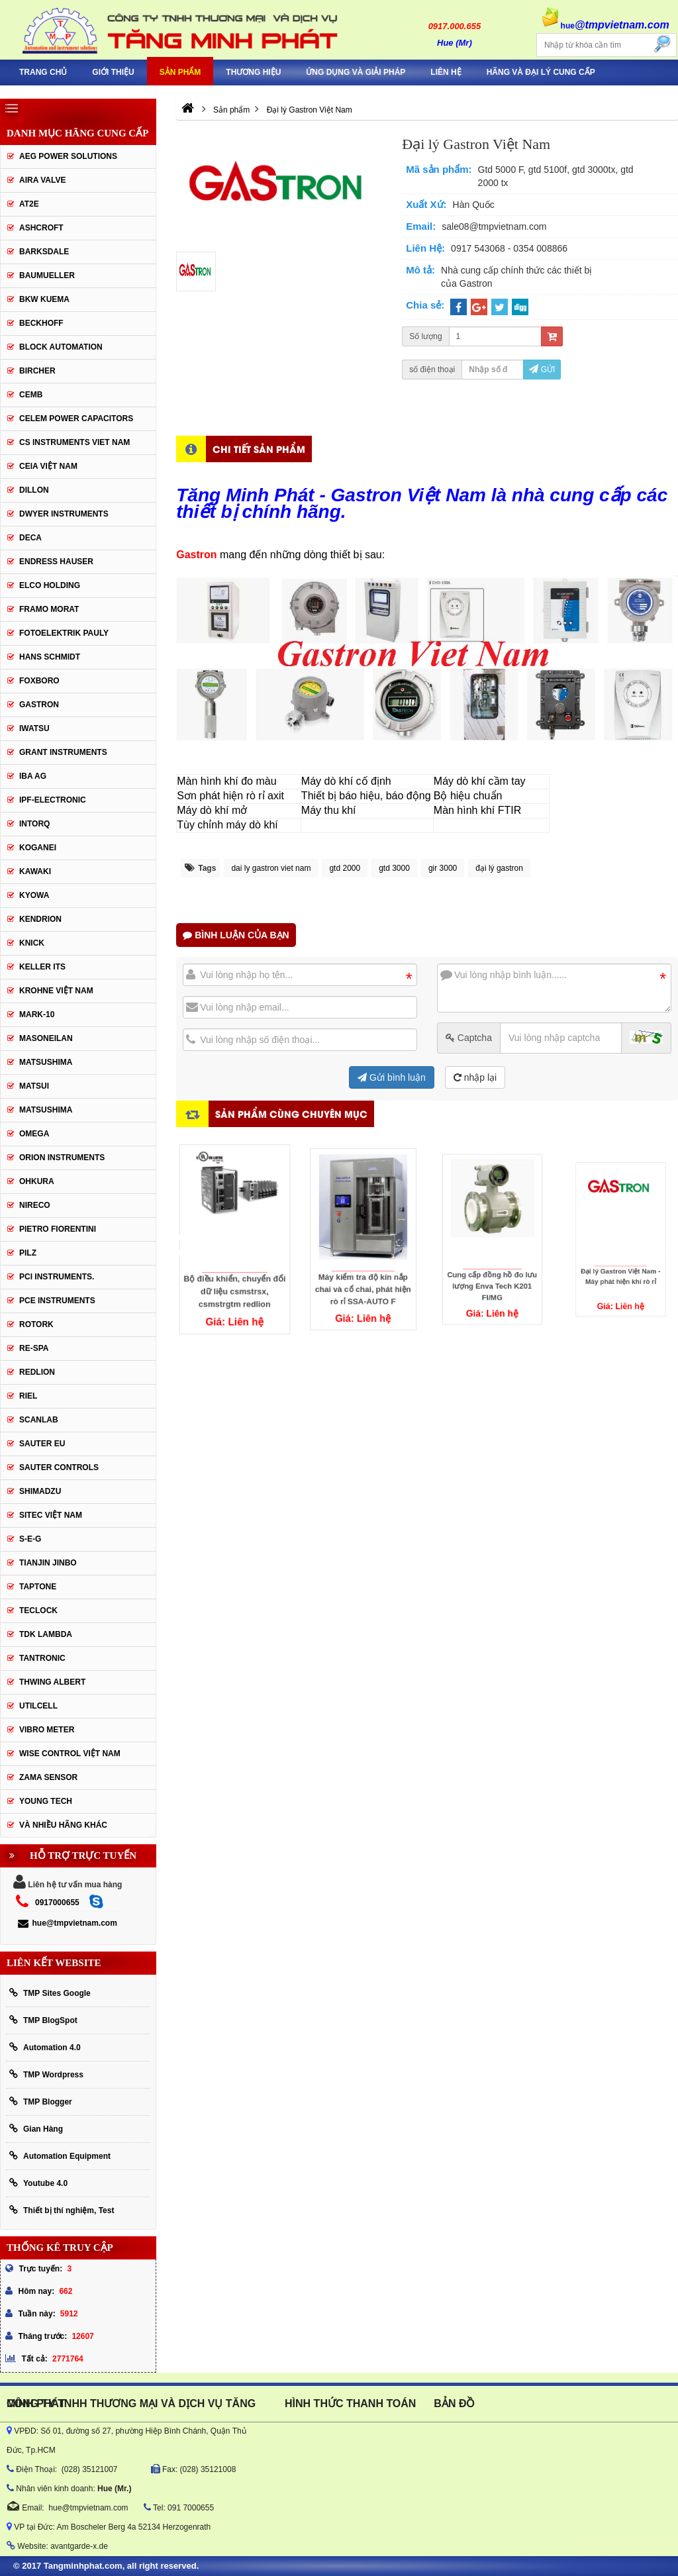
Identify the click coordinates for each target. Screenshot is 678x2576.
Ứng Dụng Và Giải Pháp (355, 72)
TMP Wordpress (46, 2074)
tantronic (42, 1658)
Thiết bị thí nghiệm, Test (61, 2210)
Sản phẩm (180, 72)
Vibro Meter (46, 1729)
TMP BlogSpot (43, 2020)
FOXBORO (39, 680)
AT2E (29, 204)
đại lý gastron (499, 868)
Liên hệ (445, 72)
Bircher (37, 370)
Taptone (37, 1586)
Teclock (38, 1610)
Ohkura (36, 1181)
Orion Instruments (62, 1157)
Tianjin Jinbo (48, 1562)
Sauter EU (42, 1443)
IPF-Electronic (52, 800)
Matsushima (45, 1110)
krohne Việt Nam (56, 990)
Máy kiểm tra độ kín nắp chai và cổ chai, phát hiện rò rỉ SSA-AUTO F (363, 1264)
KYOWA (34, 895)
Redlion (37, 1372)
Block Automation (61, 347)
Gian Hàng (36, 2129)
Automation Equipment (60, 2156)
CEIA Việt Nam (48, 466)
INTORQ (34, 823)
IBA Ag (32, 776)
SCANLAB (38, 1419)
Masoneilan (46, 1038)
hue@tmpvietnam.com (67, 1923)
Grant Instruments (63, 752)
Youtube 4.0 (38, 2183)
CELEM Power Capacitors (76, 418)
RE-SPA (33, 1348)
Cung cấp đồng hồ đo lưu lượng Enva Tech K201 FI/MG (492, 1257)
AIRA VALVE (42, 180)
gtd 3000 (394, 868)
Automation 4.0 (45, 2047)
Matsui (34, 1086)
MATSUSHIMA (45, 1062)
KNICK (31, 943)
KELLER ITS (42, 966)
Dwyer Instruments (64, 514)
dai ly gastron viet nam (271, 868)
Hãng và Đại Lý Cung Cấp (541, 72)
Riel (28, 1396)
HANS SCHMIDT (49, 657)
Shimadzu (40, 1491)
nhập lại (475, 1077)
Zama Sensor (48, 1777)
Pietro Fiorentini (57, 1229)
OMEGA (34, 1133)
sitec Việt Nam (50, 1515)
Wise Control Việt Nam (70, 1753)
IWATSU (34, 728)
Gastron (39, 704)
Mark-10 (36, 1014)
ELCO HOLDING (49, 585)
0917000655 (57, 1902)
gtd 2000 (344, 868)
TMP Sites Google (50, 1993)
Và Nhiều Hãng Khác (63, 1825)
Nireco (34, 1205)
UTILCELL (38, 1705)
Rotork (36, 1324)
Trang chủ (43, 72)
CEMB (30, 394)
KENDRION (40, 919)
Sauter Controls (59, 1467)
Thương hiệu (253, 72)
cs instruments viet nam (74, 442)
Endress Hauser (56, 561)
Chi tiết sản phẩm (259, 449)
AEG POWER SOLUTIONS (68, 156)
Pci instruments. (56, 1276)
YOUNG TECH (45, 1801)
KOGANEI (37, 847)
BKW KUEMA (44, 299)
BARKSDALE (44, 251)
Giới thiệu (113, 72)
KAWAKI (35, 871)
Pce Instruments (57, 1300)
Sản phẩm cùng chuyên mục (291, 1113)
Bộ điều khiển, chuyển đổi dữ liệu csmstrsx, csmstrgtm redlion (234, 1273)
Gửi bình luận (392, 1077)
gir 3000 (442, 868)
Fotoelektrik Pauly (64, 633)
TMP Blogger (40, 2101)
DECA (30, 537)
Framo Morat (49, 609)
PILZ (27, 1253)
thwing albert (52, 1682)
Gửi (542, 369)
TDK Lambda (45, 1634)
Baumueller (47, 275)
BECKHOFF (41, 323)
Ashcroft (41, 227)
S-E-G (30, 1539)
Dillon (34, 490)
